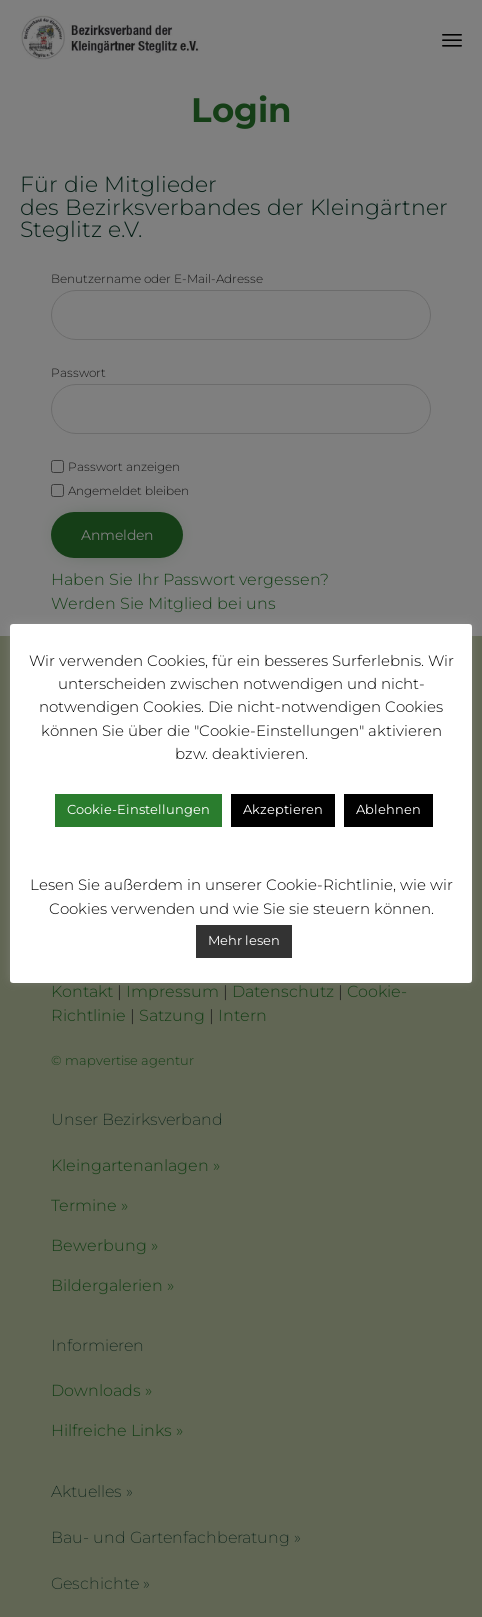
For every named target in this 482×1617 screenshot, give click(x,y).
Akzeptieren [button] (283, 809)
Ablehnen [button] (388, 809)
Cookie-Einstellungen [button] (138, 809)
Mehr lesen (244, 940)
